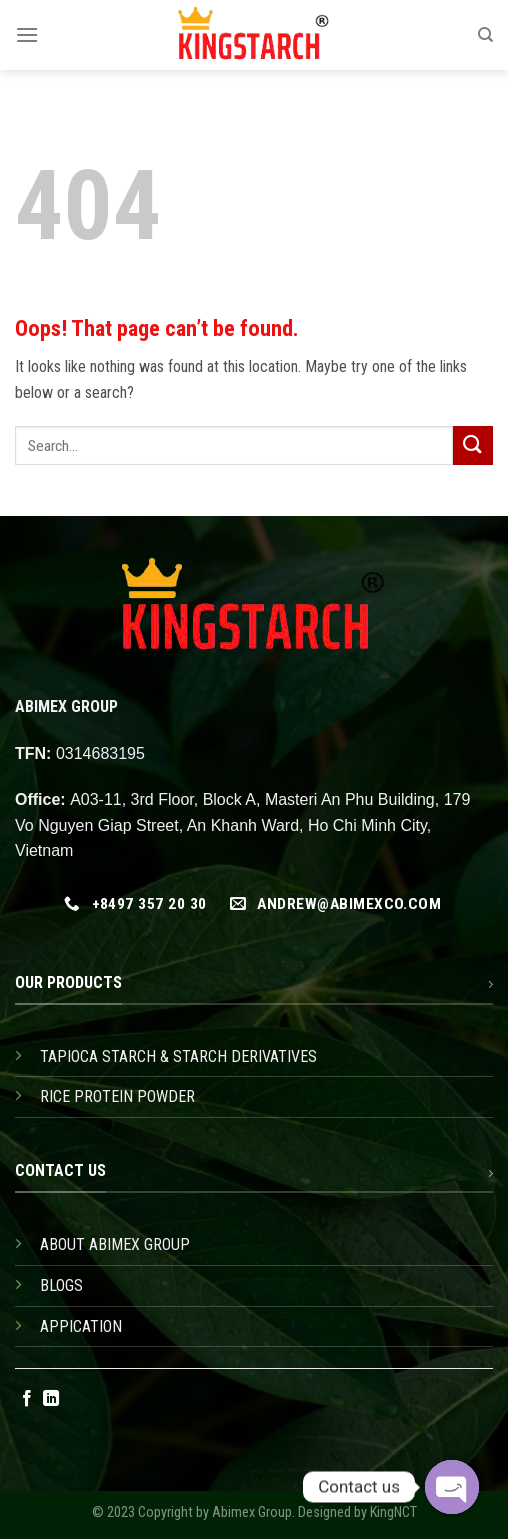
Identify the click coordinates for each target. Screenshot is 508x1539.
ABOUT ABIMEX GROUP (115, 1244)
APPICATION (81, 1326)
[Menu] (27, 34)
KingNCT (393, 1512)
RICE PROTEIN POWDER (117, 1096)
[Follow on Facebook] (27, 1399)
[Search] (485, 35)
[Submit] (473, 445)
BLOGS (61, 1285)
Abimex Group (252, 1512)
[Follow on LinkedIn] (51, 1399)
